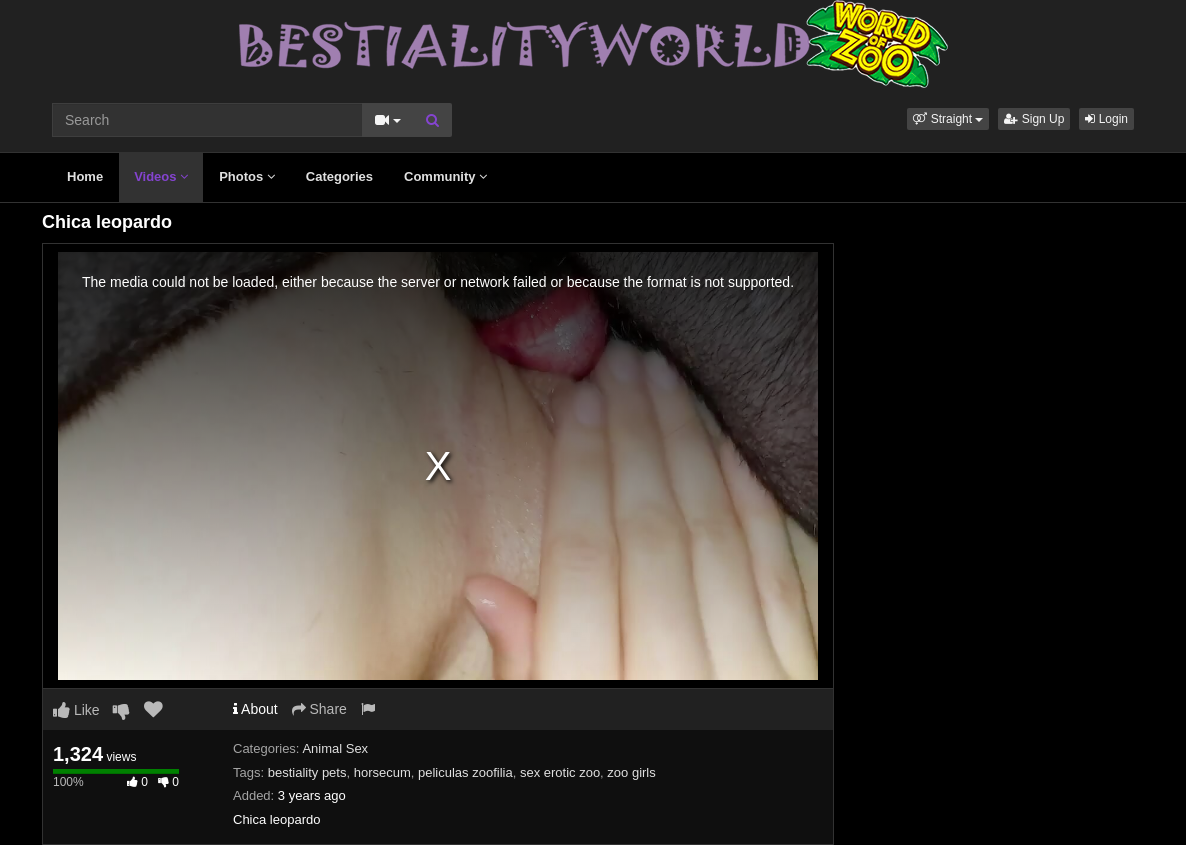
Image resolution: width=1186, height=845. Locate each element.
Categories (339, 176)
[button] (948, 119)
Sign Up (1034, 119)
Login (1106, 119)
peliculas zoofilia (465, 772)
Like (76, 710)
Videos (161, 176)
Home (85, 176)
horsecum (382, 772)
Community (445, 176)
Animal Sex (335, 748)
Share (319, 709)
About (255, 709)
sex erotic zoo (560, 772)
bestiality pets (307, 772)
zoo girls (631, 772)
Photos (247, 176)
